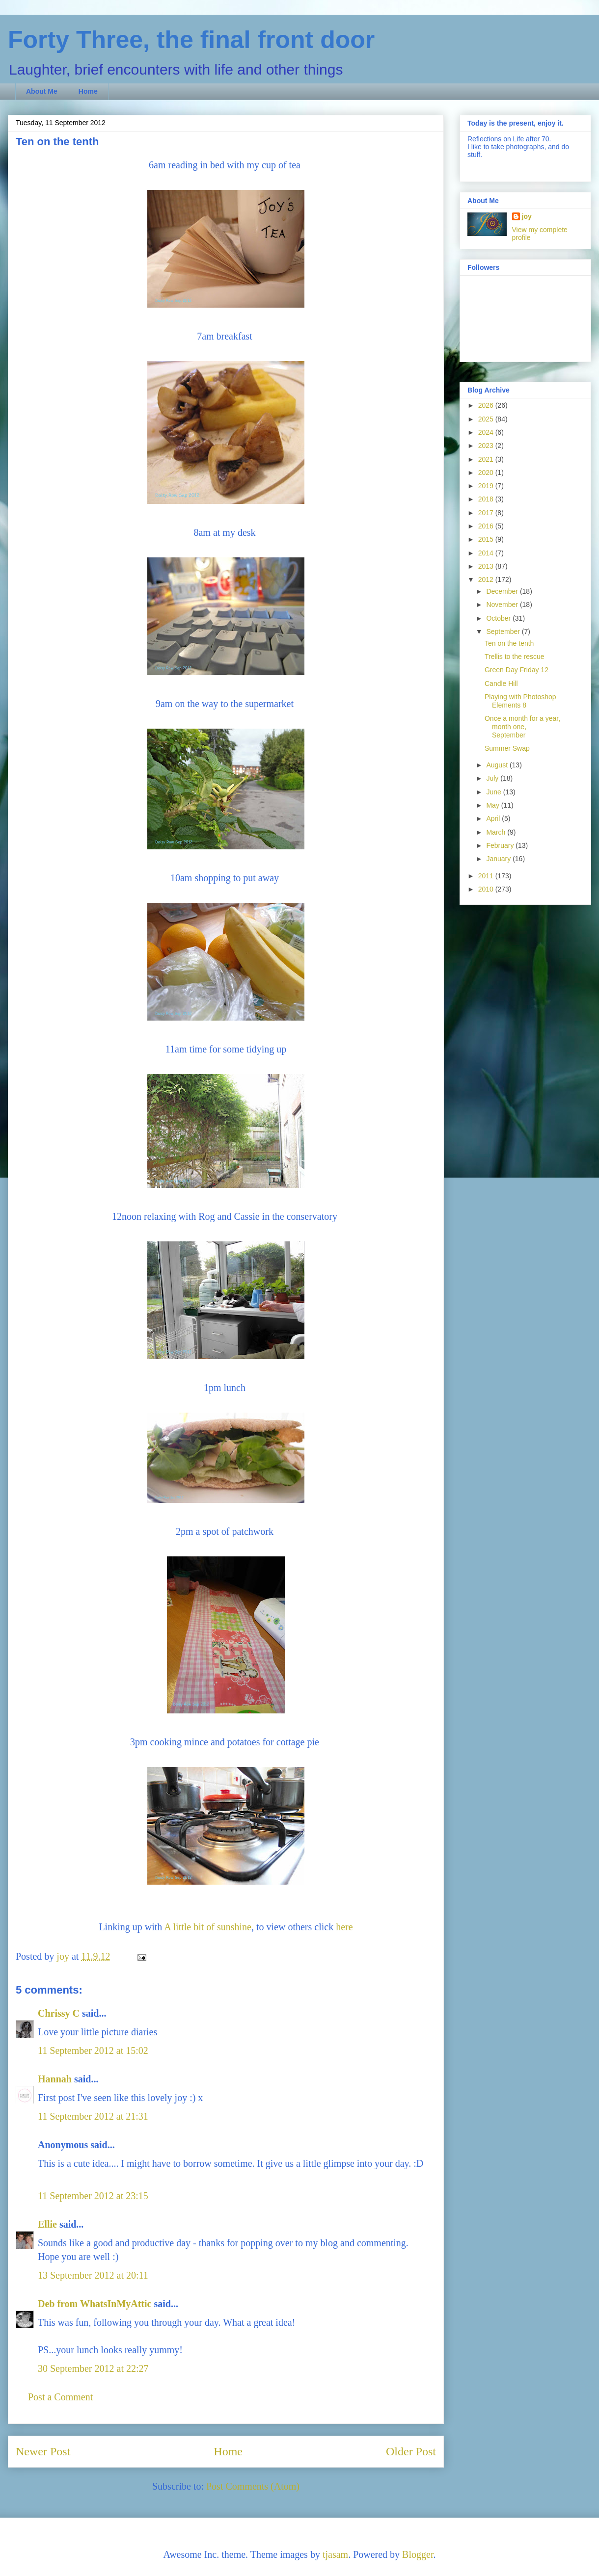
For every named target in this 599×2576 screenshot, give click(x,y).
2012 (486, 579)
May (493, 805)
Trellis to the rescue (515, 656)
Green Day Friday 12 (516, 670)
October (499, 618)
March (496, 832)
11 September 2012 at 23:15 (93, 2195)
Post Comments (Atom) (253, 2486)
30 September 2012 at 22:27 (93, 2368)
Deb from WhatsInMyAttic (94, 2303)
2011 (486, 876)
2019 (486, 486)
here (344, 1926)
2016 (486, 526)
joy (527, 216)
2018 (486, 499)
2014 (486, 553)
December (502, 591)
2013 (486, 566)
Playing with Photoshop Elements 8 (520, 701)
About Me (41, 91)
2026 (486, 405)
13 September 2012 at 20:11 (93, 2275)
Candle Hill (501, 683)
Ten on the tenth (509, 643)
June (494, 792)
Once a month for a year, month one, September (522, 726)
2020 (486, 472)
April (494, 818)
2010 (486, 889)
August (497, 765)
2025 (486, 419)
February (501, 845)
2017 (486, 513)
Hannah (55, 2079)
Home (88, 91)
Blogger (417, 2554)
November (502, 604)
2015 (486, 539)
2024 (486, 432)
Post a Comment (60, 2397)
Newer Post (43, 2451)
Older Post (411, 2451)
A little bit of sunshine (207, 1926)
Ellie (47, 2224)
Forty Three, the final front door (191, 39)
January (499, 859)
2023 (486, 445)
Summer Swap (507, 748)
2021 (486, 459)
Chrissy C (59, 2013)
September (503, 631)
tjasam (335, 2554)
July (493, 778)
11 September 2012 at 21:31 (93, 2116)
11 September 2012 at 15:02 (93, 2050)
